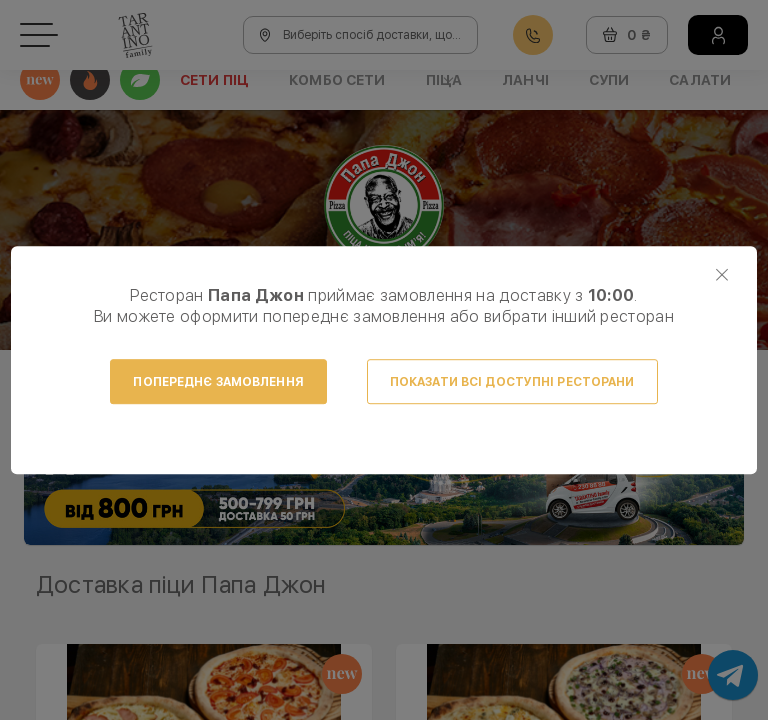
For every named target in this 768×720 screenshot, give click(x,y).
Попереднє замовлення (218, 382)
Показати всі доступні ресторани (512, 382)
